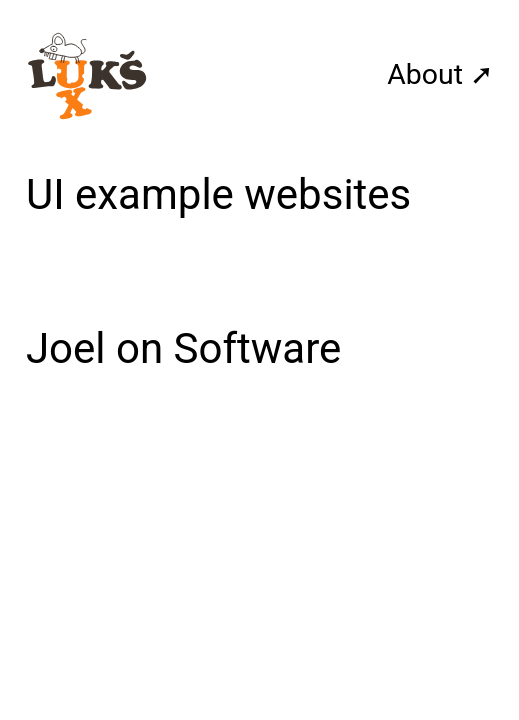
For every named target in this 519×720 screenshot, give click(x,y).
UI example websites (218, 194)
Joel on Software (183, 348)
